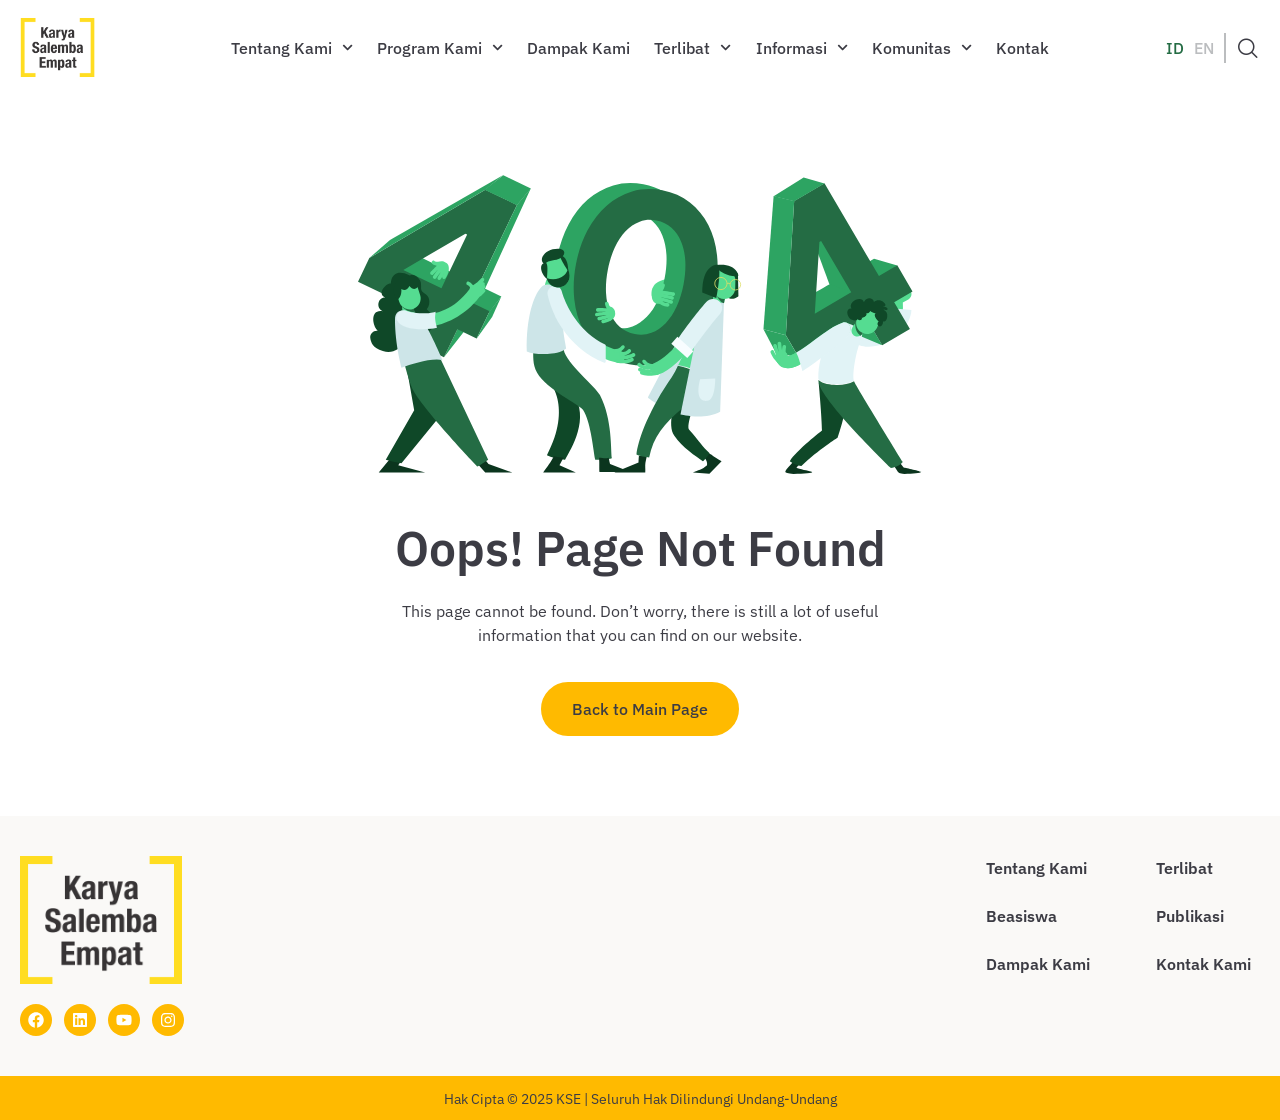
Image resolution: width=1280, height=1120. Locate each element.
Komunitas (922, 47)
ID (1175, 48)
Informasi (802, 47)
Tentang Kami (292, 47)
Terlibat (692, 47)
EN (1204, 48)
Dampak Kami (578, 48)
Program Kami (440, 47)
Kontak (1022, 48)
